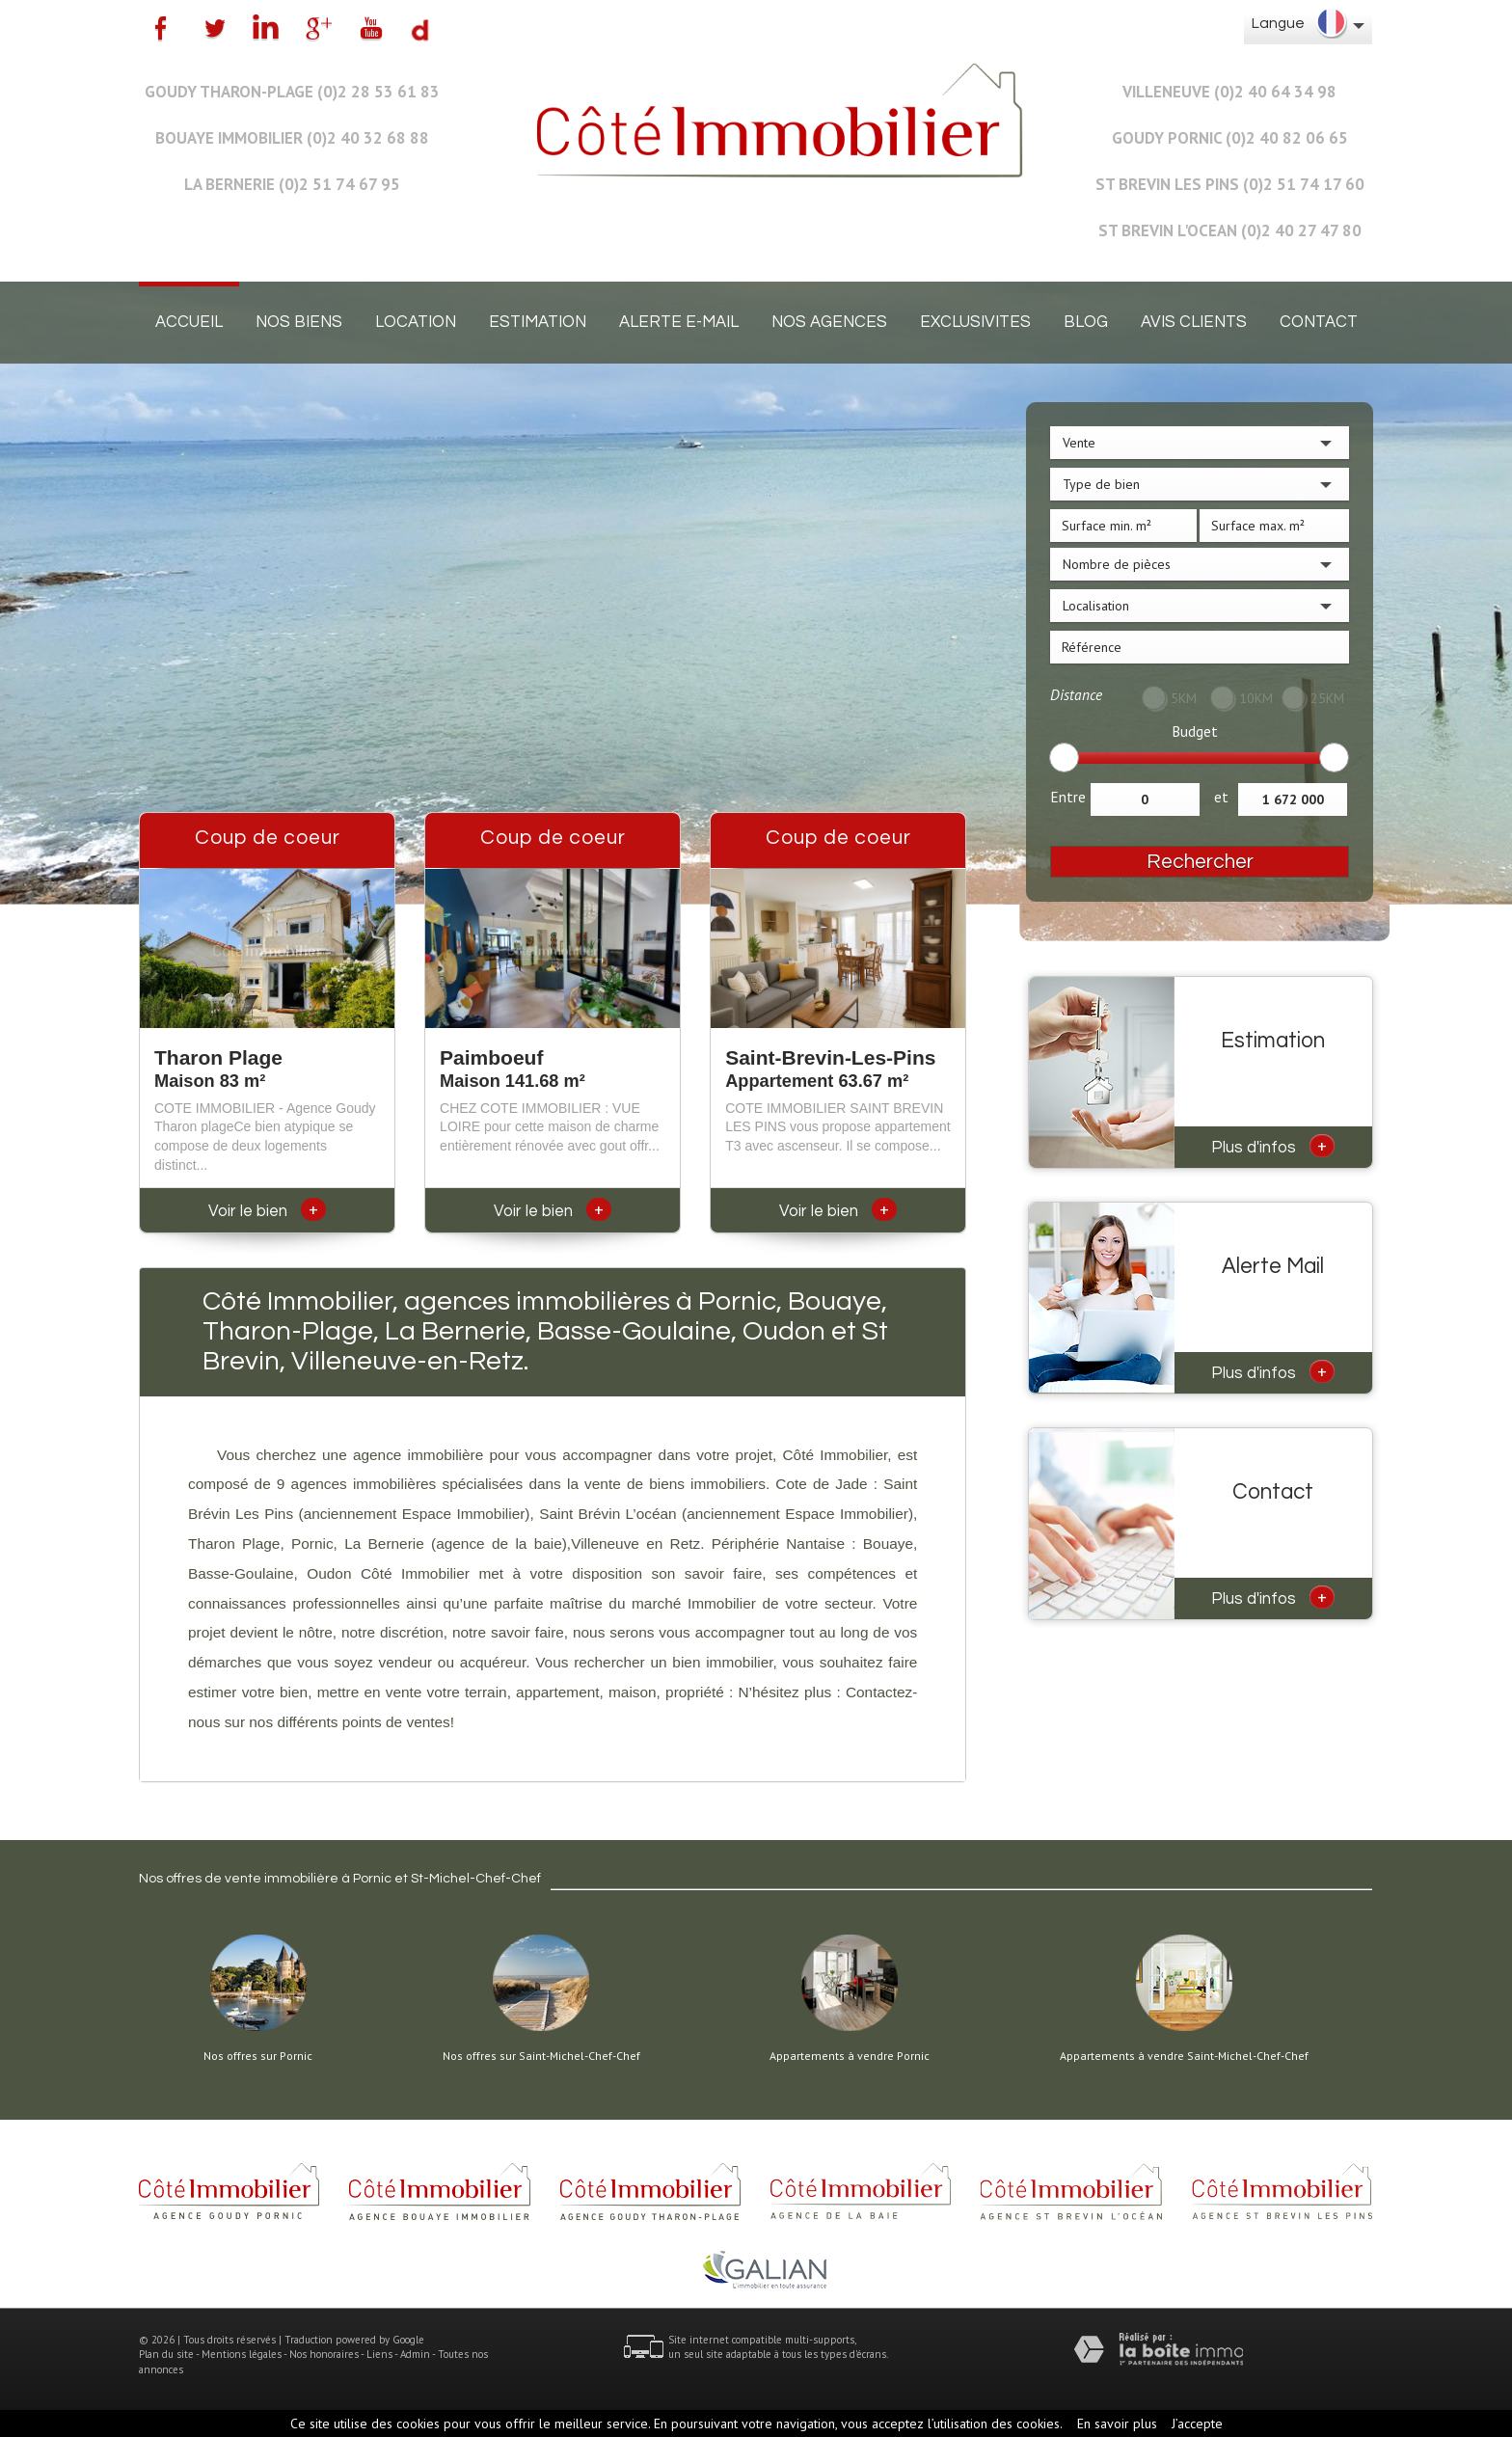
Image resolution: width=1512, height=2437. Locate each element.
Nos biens (299, 322)
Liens (379, 2354)
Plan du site (166, 2354)
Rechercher (1200, 862)
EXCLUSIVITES (975, 322)
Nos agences (829, 322)
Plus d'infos (1273, 1145)
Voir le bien (267, 1211)
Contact (1319, 322)
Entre (1068, 796)
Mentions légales (242, 2354)
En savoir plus (1117, 2423)
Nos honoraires (324, 2354)
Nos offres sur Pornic (257, 2056)
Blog (1086, 322)
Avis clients (1194, 322)
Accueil (189, 322)
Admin (415, 2354)
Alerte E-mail (679, 322)
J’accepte (1197, 2423)
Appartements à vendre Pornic (850, 2056)
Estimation (537, 322)
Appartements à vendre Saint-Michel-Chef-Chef (1184, 2056)
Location (415, 322)
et (1221, 796)
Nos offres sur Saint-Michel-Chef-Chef (541, 2056)
